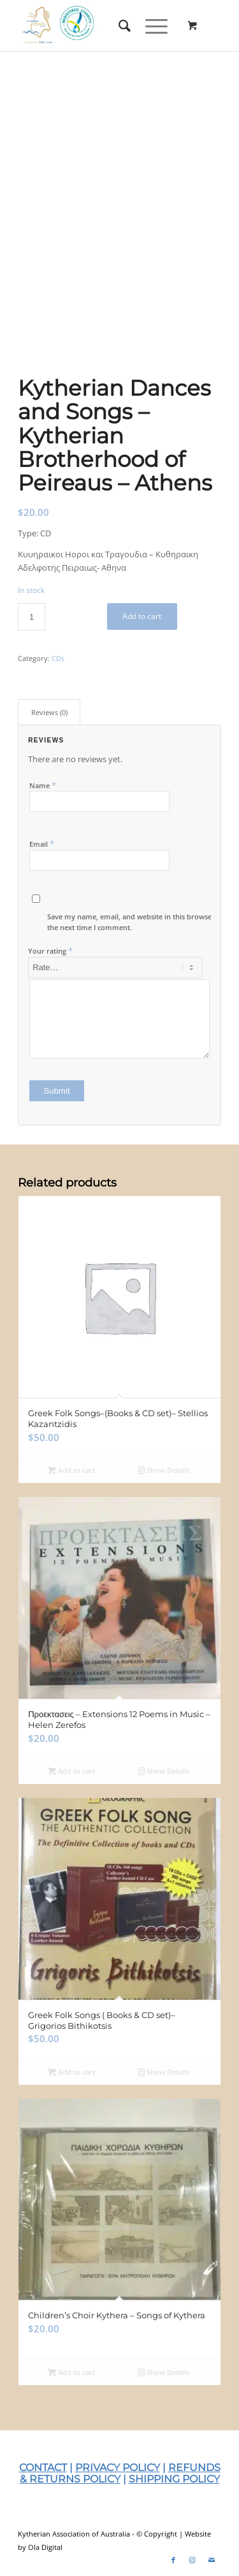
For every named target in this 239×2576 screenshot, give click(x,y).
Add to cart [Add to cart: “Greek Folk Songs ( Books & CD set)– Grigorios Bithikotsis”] (71, 2072)
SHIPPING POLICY (174, 2479)
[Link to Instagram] (192, 2560)
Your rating (50, 950)
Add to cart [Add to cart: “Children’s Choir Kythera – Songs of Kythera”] (71, 2372)
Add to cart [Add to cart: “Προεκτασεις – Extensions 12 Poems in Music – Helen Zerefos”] (71, 1771)
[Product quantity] (31, 616)
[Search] (119, 25)
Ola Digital (45, 2547)
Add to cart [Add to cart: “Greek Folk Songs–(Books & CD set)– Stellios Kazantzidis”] (71, 1470)
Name (42, 785)
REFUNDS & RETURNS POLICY (120, 2473)
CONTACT (43, 2467)
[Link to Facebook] (173, 2560)
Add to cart (141, 616)
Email (41, 843)
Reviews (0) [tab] (49, 712)
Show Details (163, 1470)
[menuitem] (119, 25)
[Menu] (150, 25)
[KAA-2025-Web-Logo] (99, 25)
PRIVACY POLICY (117, 2467)
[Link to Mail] (211, 2560)
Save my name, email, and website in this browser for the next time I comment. (137, 922)
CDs (58, 658)
